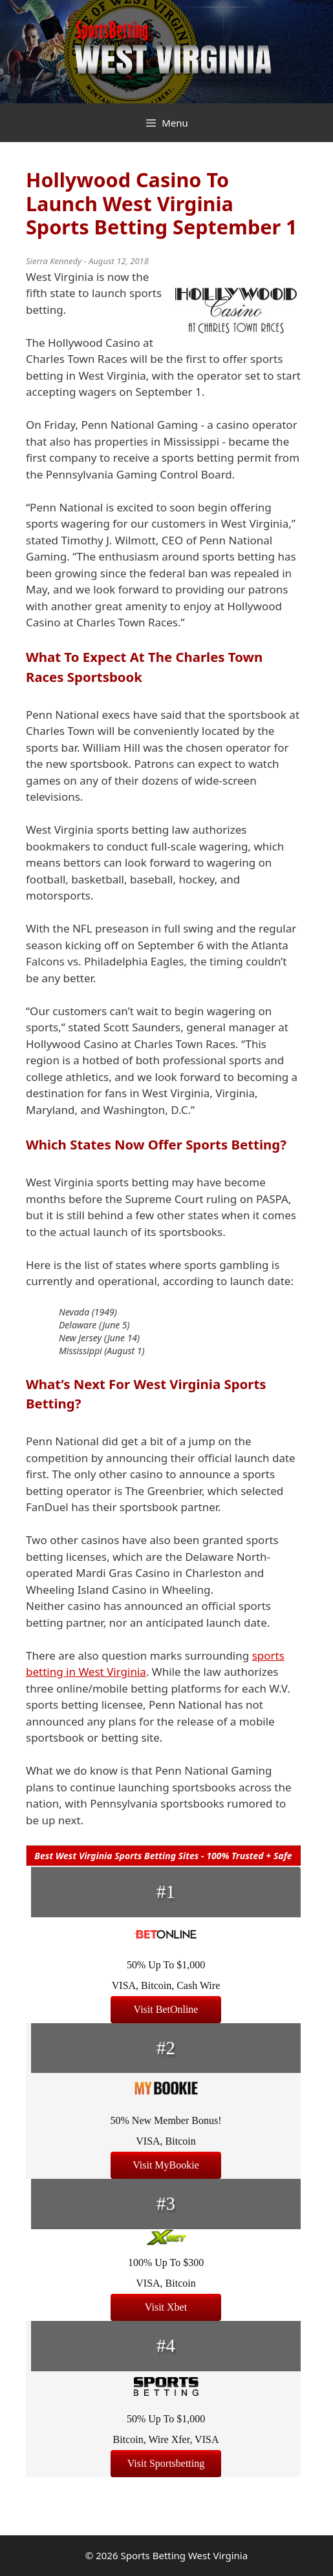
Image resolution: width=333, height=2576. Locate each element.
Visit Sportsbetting (166, 2463)
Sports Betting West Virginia (184, 2555)
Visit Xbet (166, 2307)
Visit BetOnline (166, 2009)
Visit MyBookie (166, 2164)
